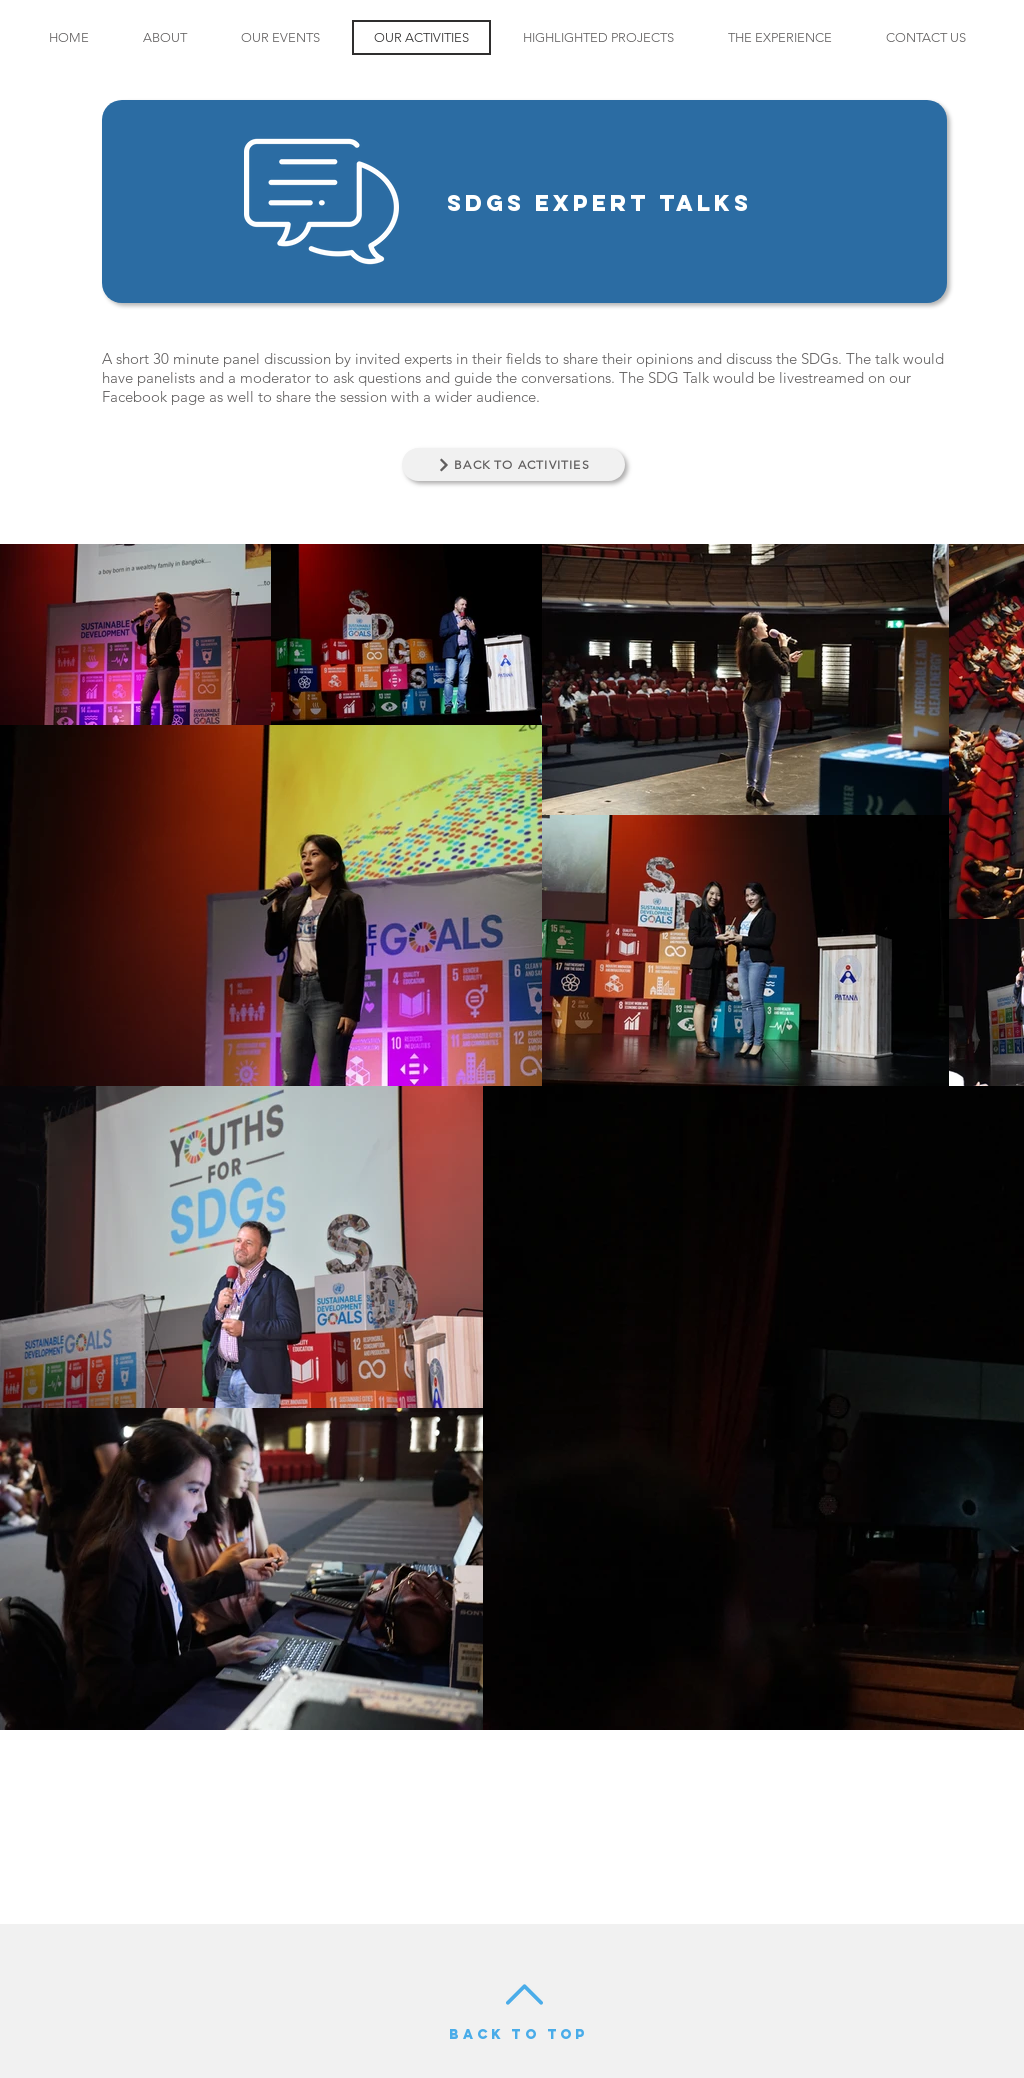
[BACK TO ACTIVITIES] (513, 464)
